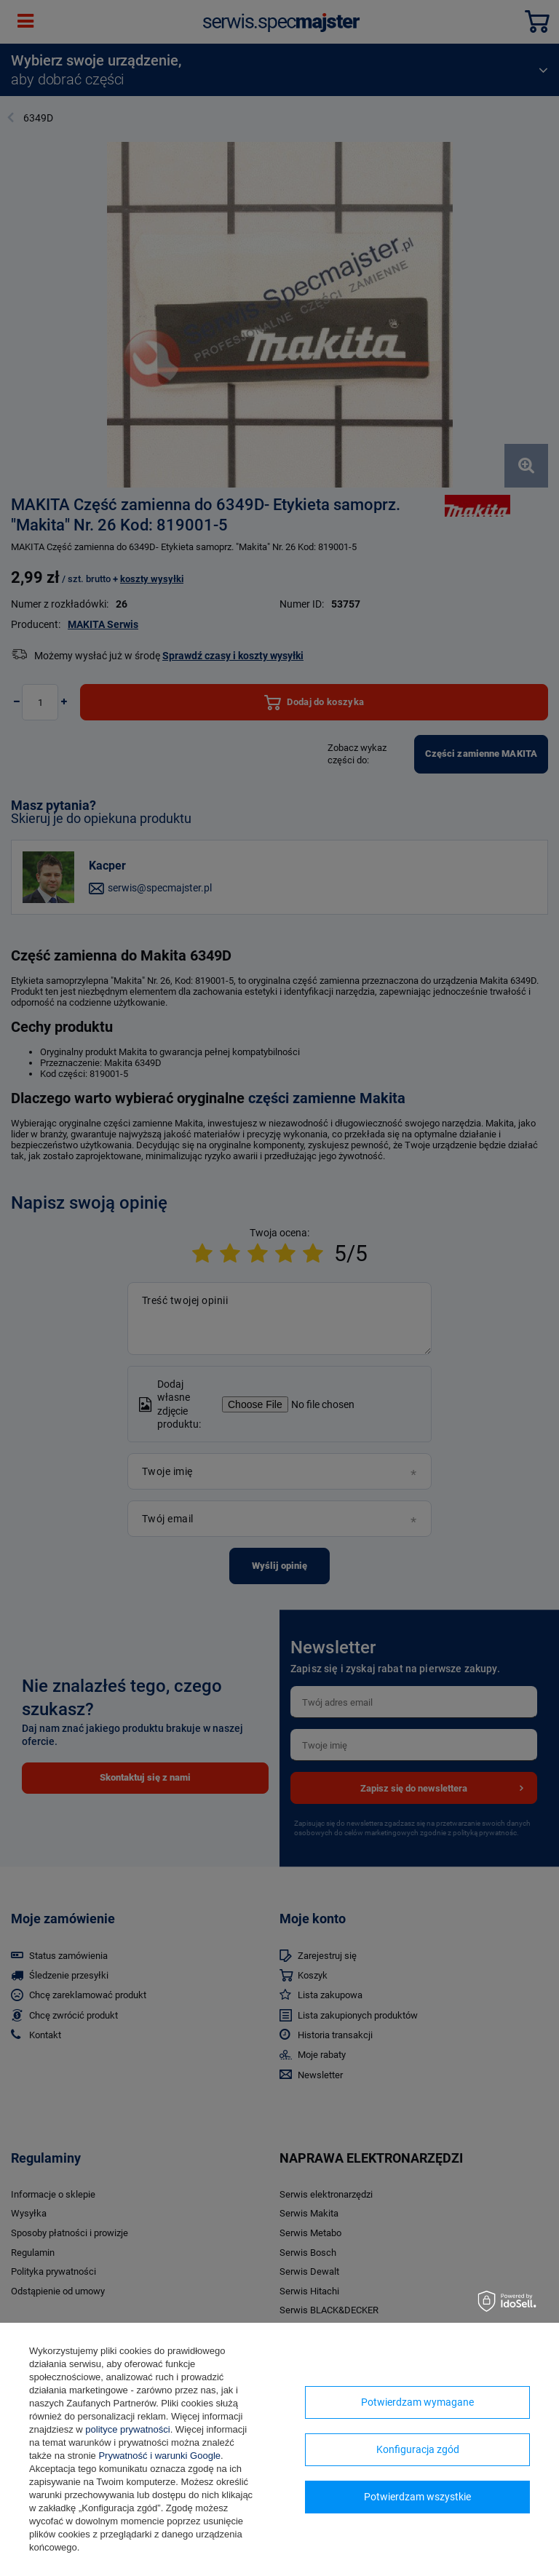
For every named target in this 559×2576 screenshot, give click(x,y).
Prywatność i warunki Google (159, 2455)
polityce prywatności (127, 2429)
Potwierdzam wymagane (417, 2402)
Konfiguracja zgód (417, 2449)
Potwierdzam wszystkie (417, 2497)
